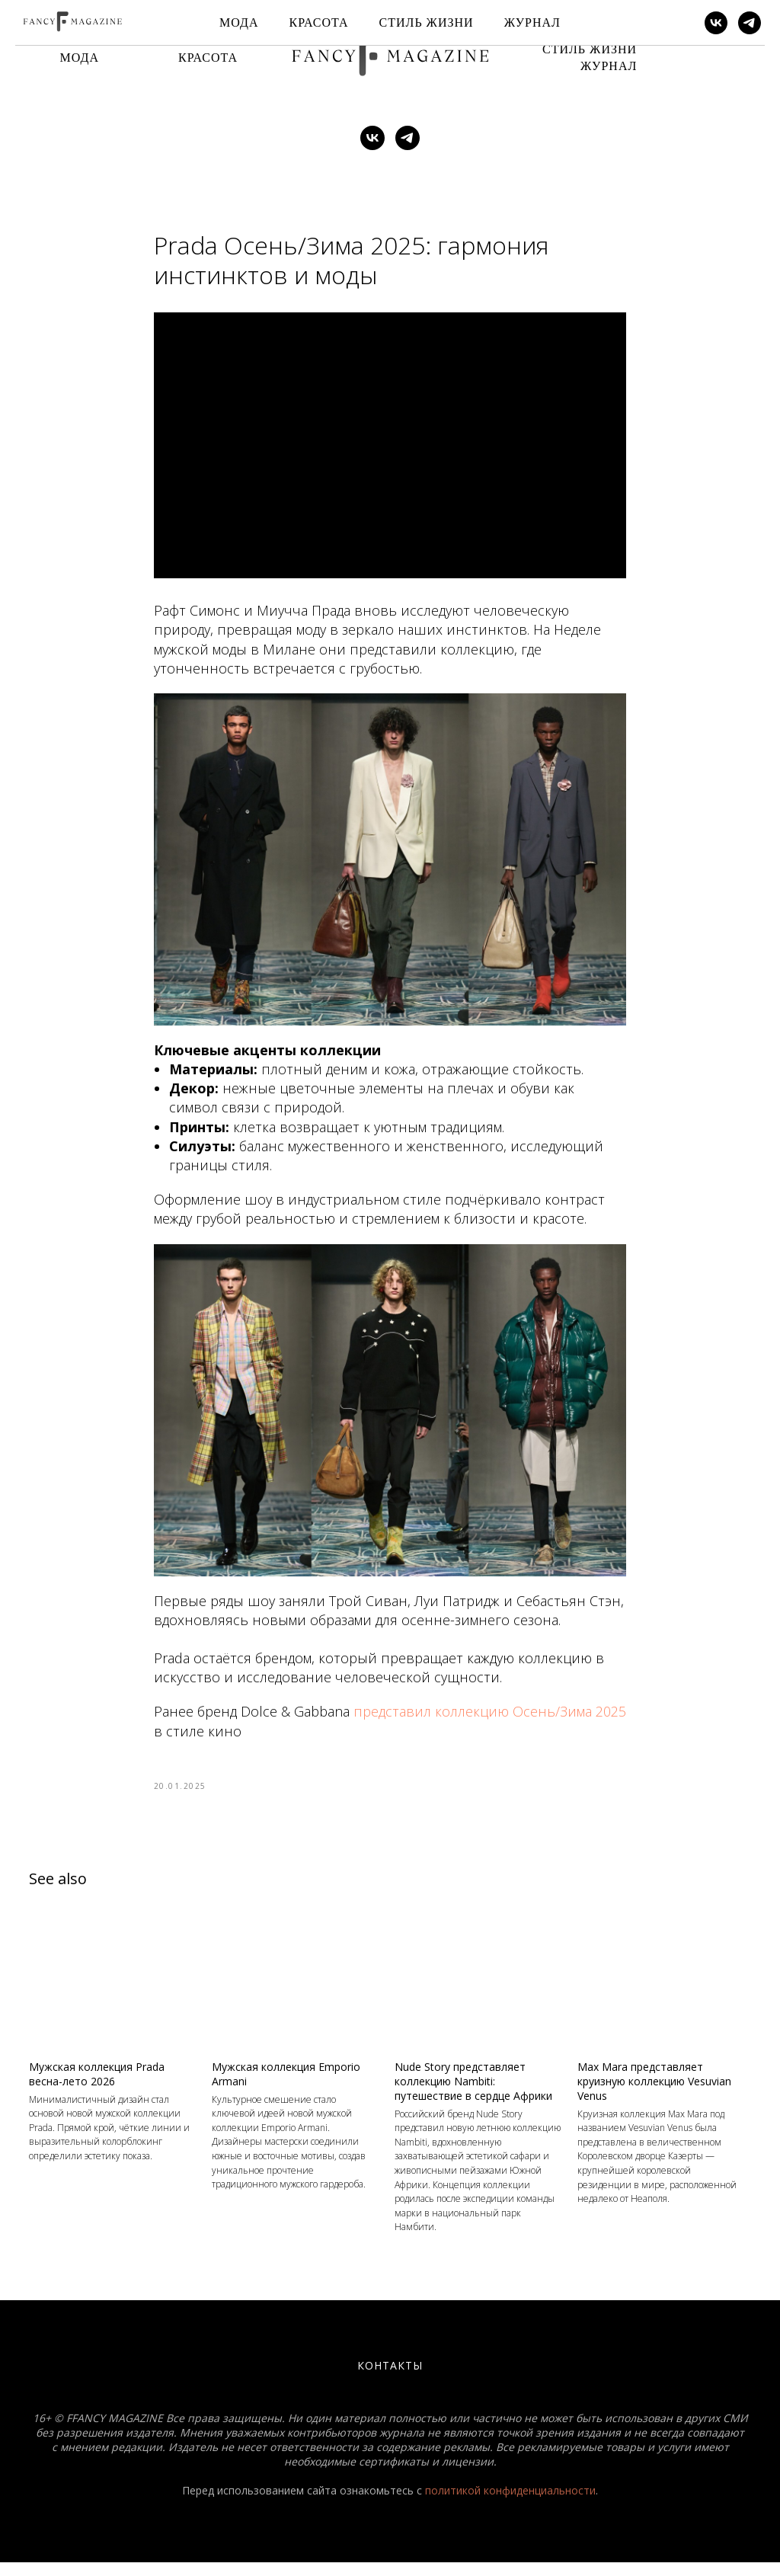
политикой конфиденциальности (510, 2504)
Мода (79, 57)
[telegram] (407, 138)
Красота (208, 57)
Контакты (390, 2379)
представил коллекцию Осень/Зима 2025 (489, 1719)
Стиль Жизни (589, 49)
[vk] (372, 138)
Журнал (608, 65)
